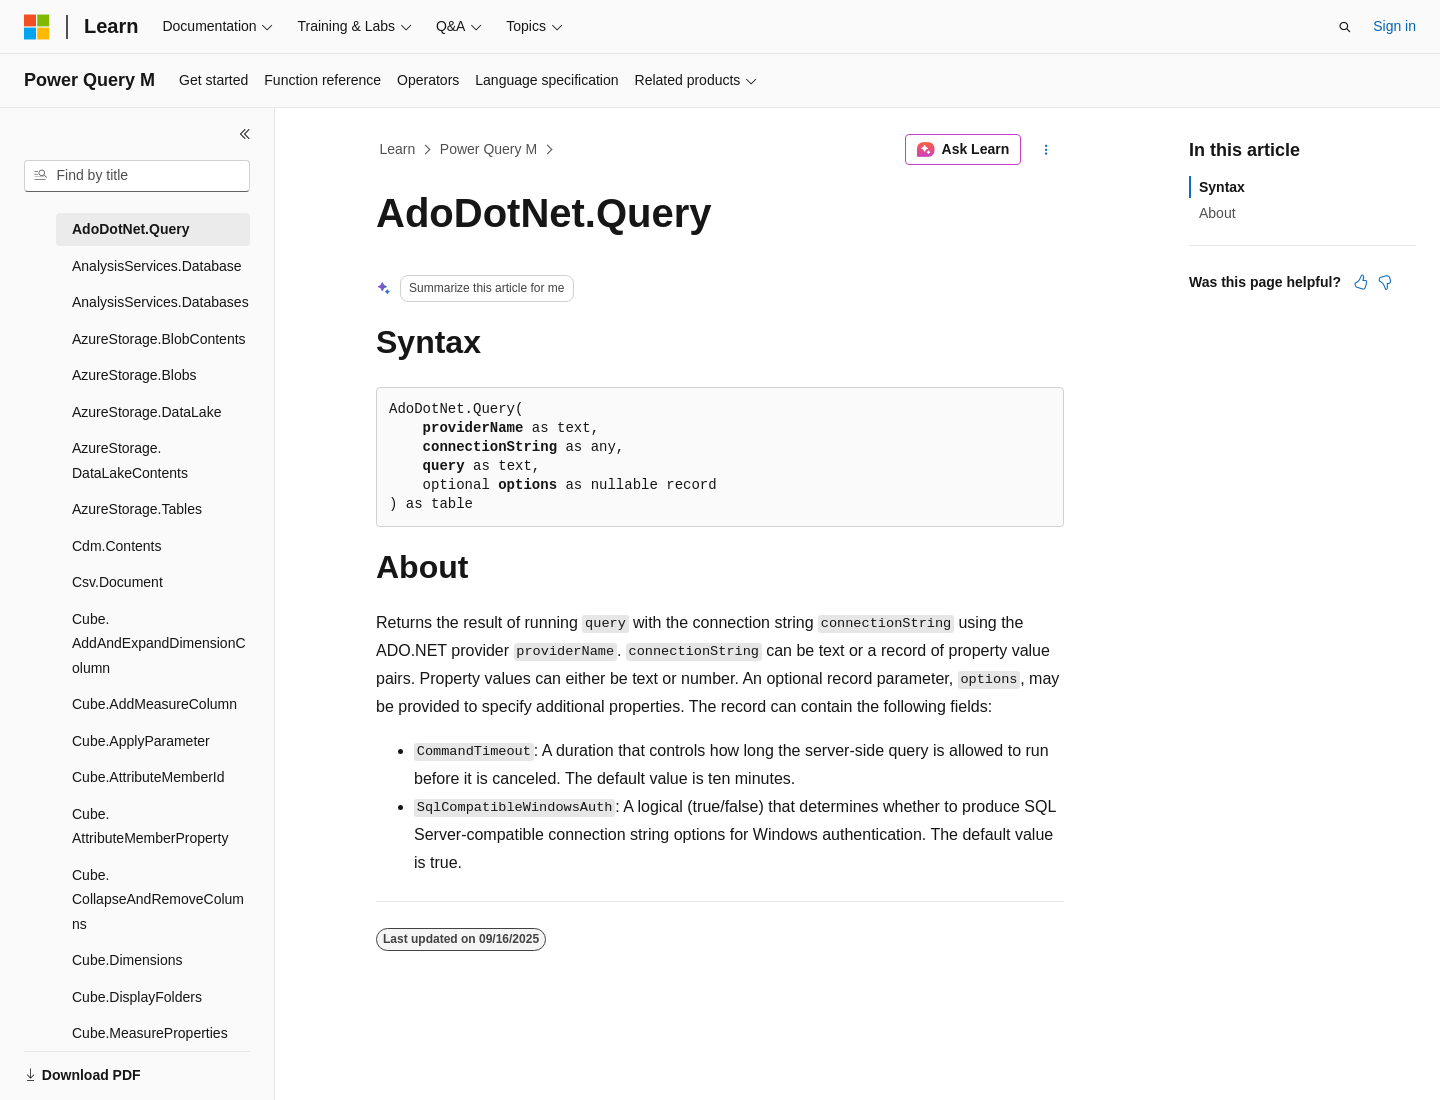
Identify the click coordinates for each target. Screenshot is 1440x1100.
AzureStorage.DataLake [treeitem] (146, 412)
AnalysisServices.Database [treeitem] (157, 266)
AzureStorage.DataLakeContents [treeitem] (130, 460)
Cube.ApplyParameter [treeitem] (141, 741)
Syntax (1222, 187)
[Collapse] (245, 134)
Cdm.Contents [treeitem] (117, 546)
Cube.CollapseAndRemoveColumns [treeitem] (158, 899)
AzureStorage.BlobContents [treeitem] (159, 339)
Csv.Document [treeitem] (117, 582)
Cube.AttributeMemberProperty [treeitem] (150, 826)
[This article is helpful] (1361, 282)
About (1217, 213)
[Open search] (1345, 27)
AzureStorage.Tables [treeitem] (137, 509)
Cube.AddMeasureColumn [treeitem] (154, 704)
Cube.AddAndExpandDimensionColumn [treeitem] (159, 643)
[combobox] (137, 176)
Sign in (1394, 26)
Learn (398, 149)
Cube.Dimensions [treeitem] (127, 960)
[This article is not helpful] (1385, 282)
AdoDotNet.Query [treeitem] (130, 229)
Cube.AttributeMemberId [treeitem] (148, 777)
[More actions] (1046, 150)
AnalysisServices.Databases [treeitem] (160, 302)
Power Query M (488, 149)
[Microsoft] (37, 27)
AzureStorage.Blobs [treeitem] (134, 375)
